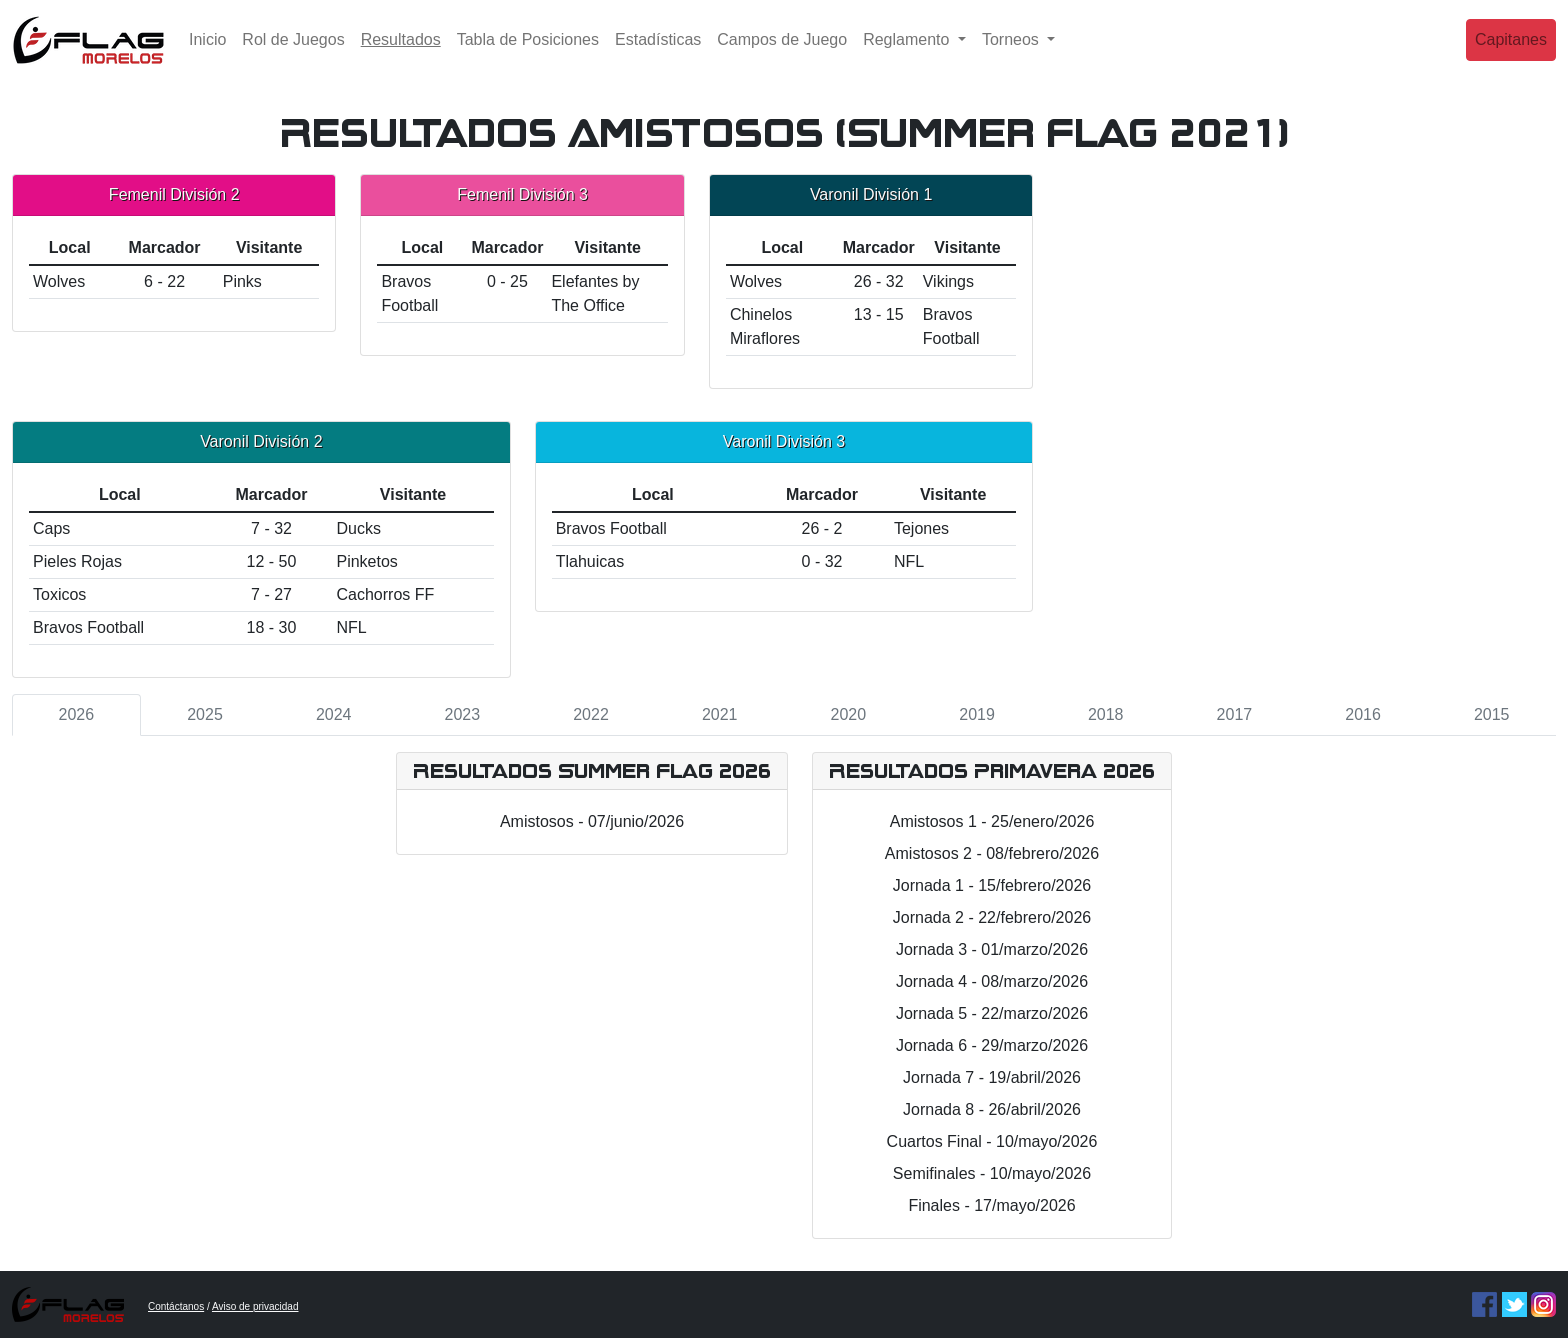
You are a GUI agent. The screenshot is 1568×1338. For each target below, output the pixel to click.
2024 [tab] (334, 714)
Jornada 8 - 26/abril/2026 (992, 1109)
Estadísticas (658, 54)
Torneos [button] (1012, 54)
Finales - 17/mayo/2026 (991, 1205)
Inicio (207, 54)
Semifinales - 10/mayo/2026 (992, 1173)
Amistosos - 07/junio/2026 (592, 821)
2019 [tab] (977, 714)
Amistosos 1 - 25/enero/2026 (992, 821)
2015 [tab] (1492, 714)
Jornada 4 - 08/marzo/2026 (992, 981)
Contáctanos (176, 1306)
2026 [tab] (77, 714)
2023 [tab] (463, 714)
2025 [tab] (205, 714)
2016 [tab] (1363, 714)
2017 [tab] (1235, 714)
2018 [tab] (1106, 714)
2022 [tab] (591, 714)
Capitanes (1511, 54)
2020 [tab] (849, 714)
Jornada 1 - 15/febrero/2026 (992, 885)
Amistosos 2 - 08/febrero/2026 (992, 853)
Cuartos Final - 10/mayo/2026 (992, 1141)
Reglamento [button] (908, 54)
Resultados (405, 52)
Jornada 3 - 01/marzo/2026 (992, 949)
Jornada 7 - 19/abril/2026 (992, 1077)
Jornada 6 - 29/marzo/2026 (992, 1045)
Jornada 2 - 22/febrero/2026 (992, 917)
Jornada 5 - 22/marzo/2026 (992, 1013)
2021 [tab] (720, 714)
